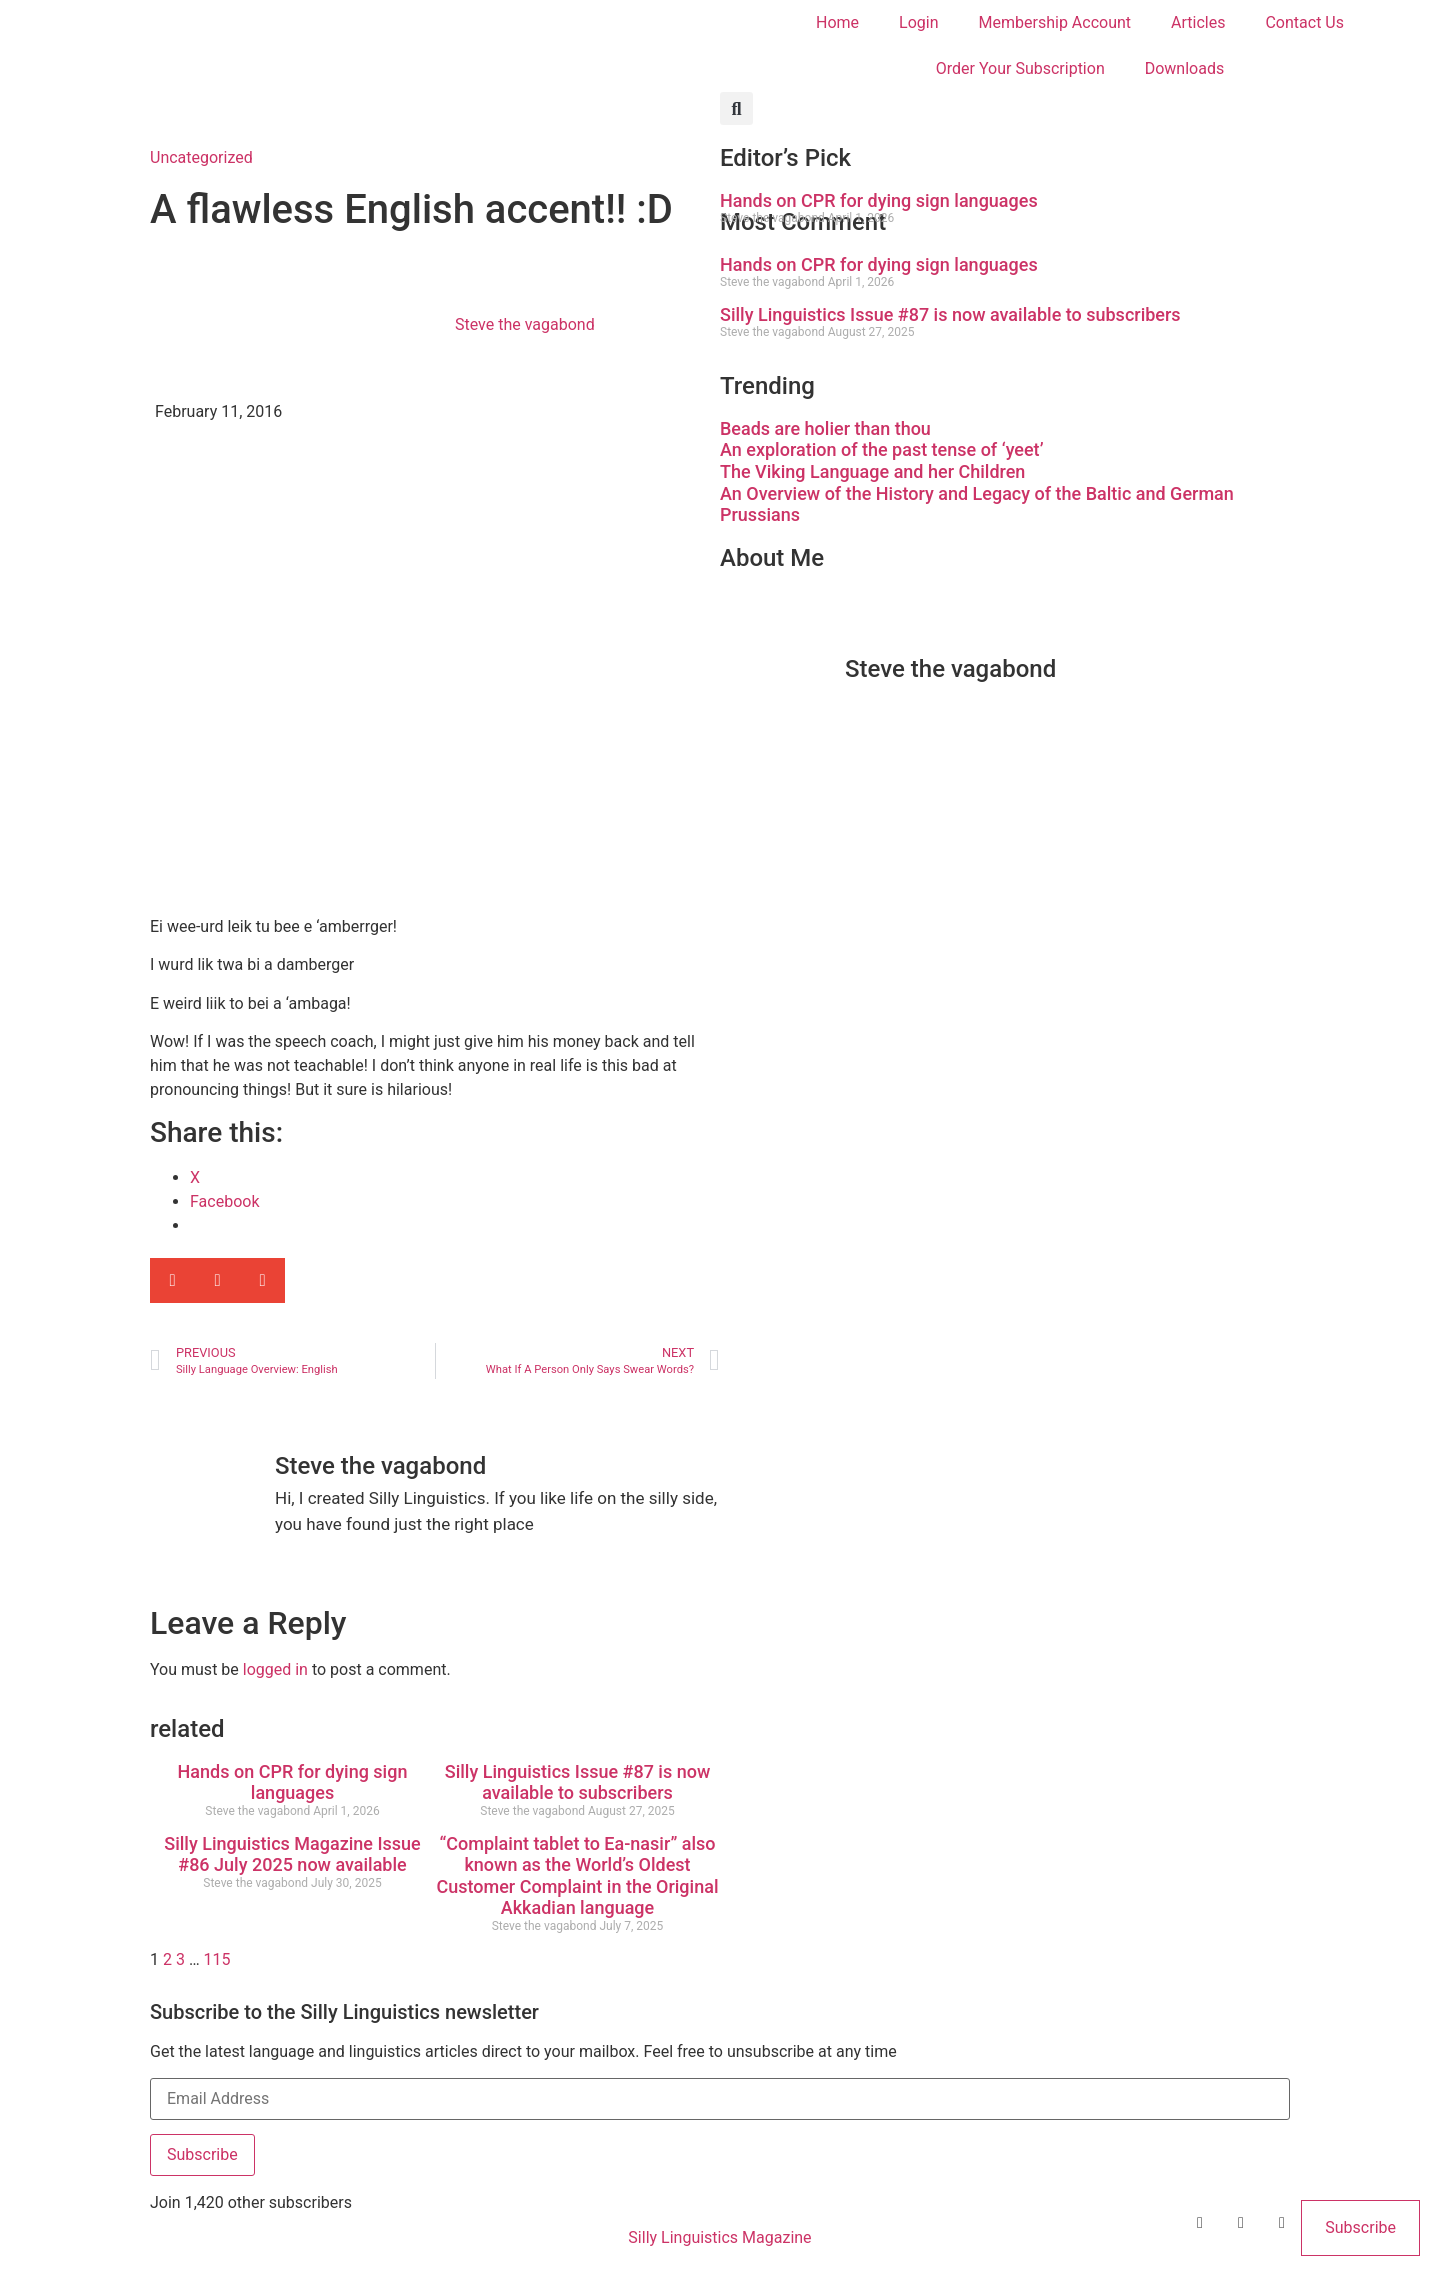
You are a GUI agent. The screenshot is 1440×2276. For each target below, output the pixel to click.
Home (837, 22)
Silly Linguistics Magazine (719, 2237)
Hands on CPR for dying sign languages (293, 1782)
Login (918, 22)
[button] (736, 108)
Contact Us (1304, 22)
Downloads (1184, 68)
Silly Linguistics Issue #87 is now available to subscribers (578, 1782)
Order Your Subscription (1020, 68)
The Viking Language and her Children (872, 471)
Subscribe (202, 2154)
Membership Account (1055, 22)
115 (217, 1959)
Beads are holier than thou (825, 428)
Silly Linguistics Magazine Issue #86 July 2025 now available (292, 1854)
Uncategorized (201, 157)
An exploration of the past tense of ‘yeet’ (882, 449)
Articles (1198, 22)
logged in (275, 1669)
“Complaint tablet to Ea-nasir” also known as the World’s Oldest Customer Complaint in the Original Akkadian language (578, 1876)
